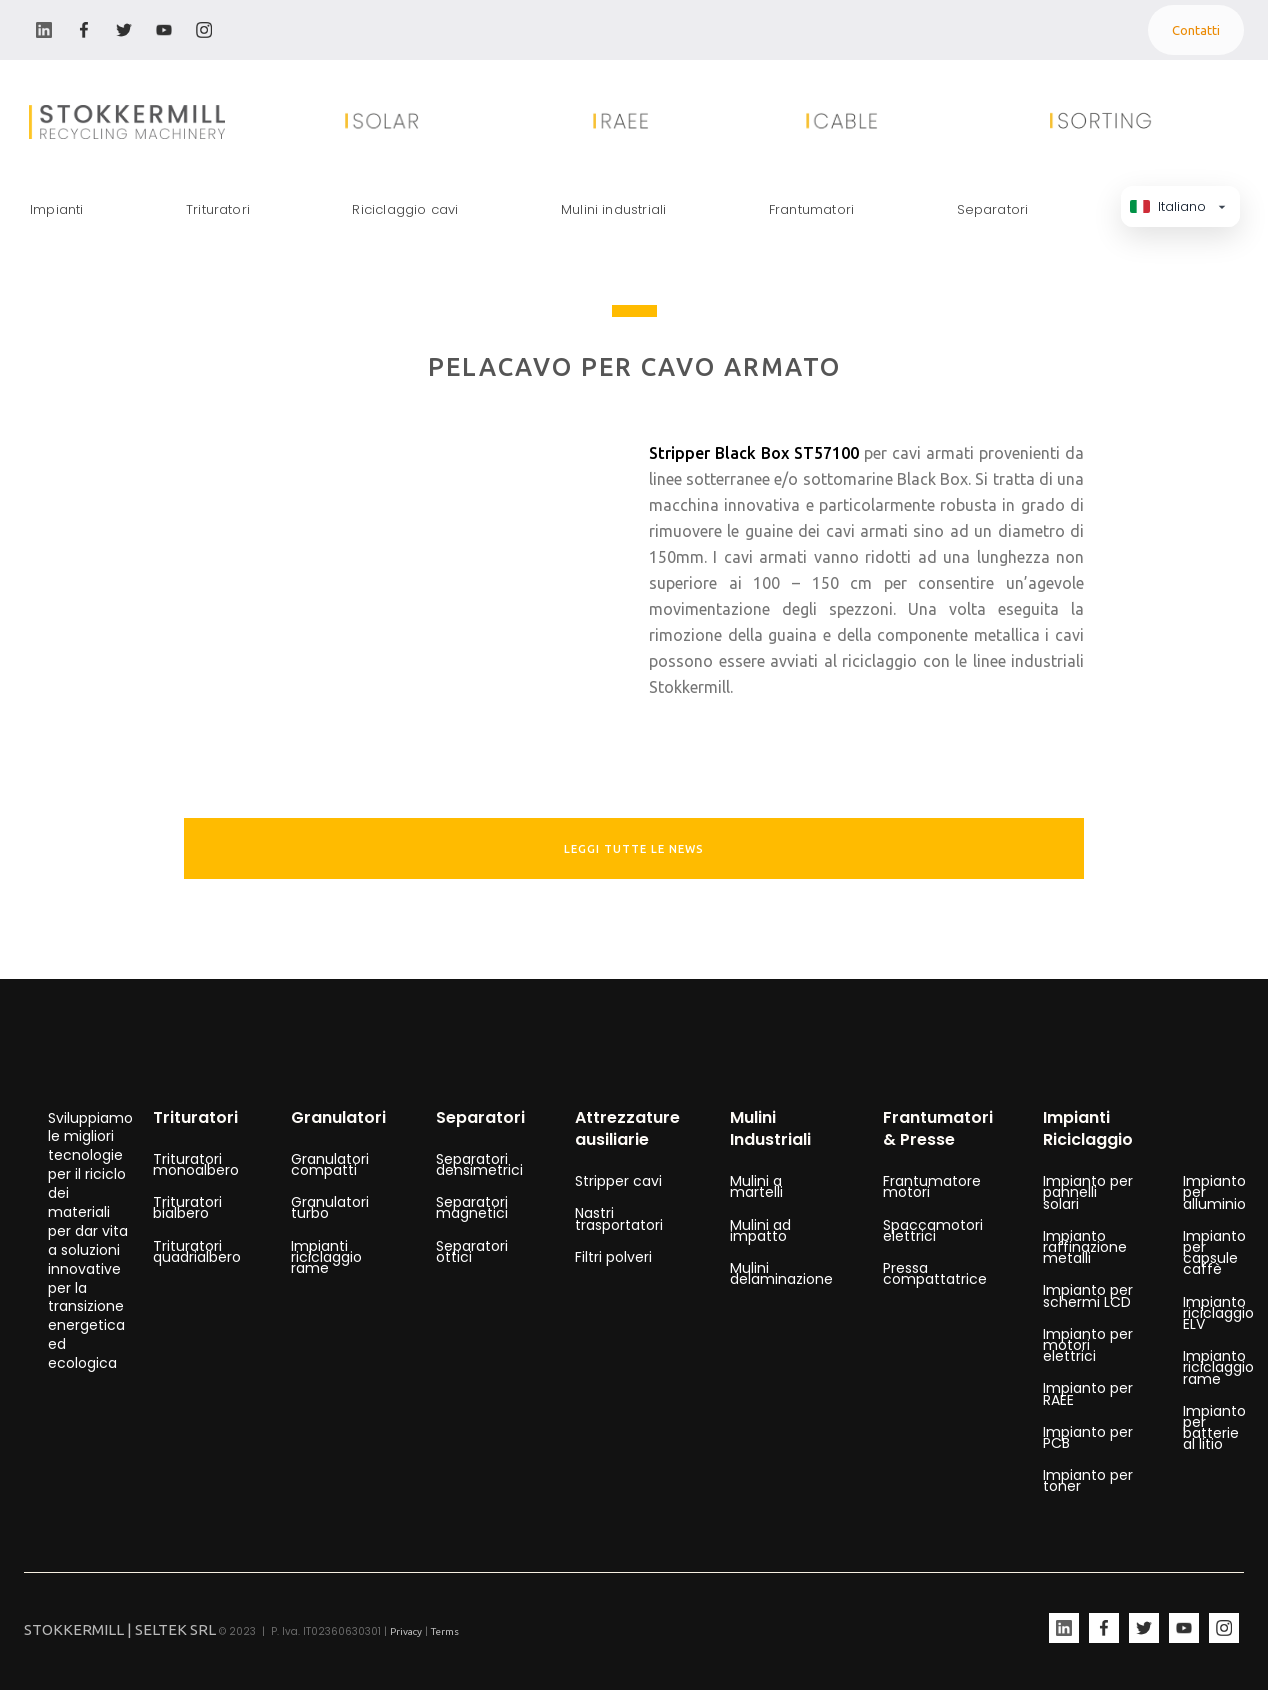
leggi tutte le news (634, 849)
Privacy (406, 1631)
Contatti (1196, 30)
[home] (127, 122)
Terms (445, 1631)
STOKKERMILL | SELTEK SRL (120, 1629)
